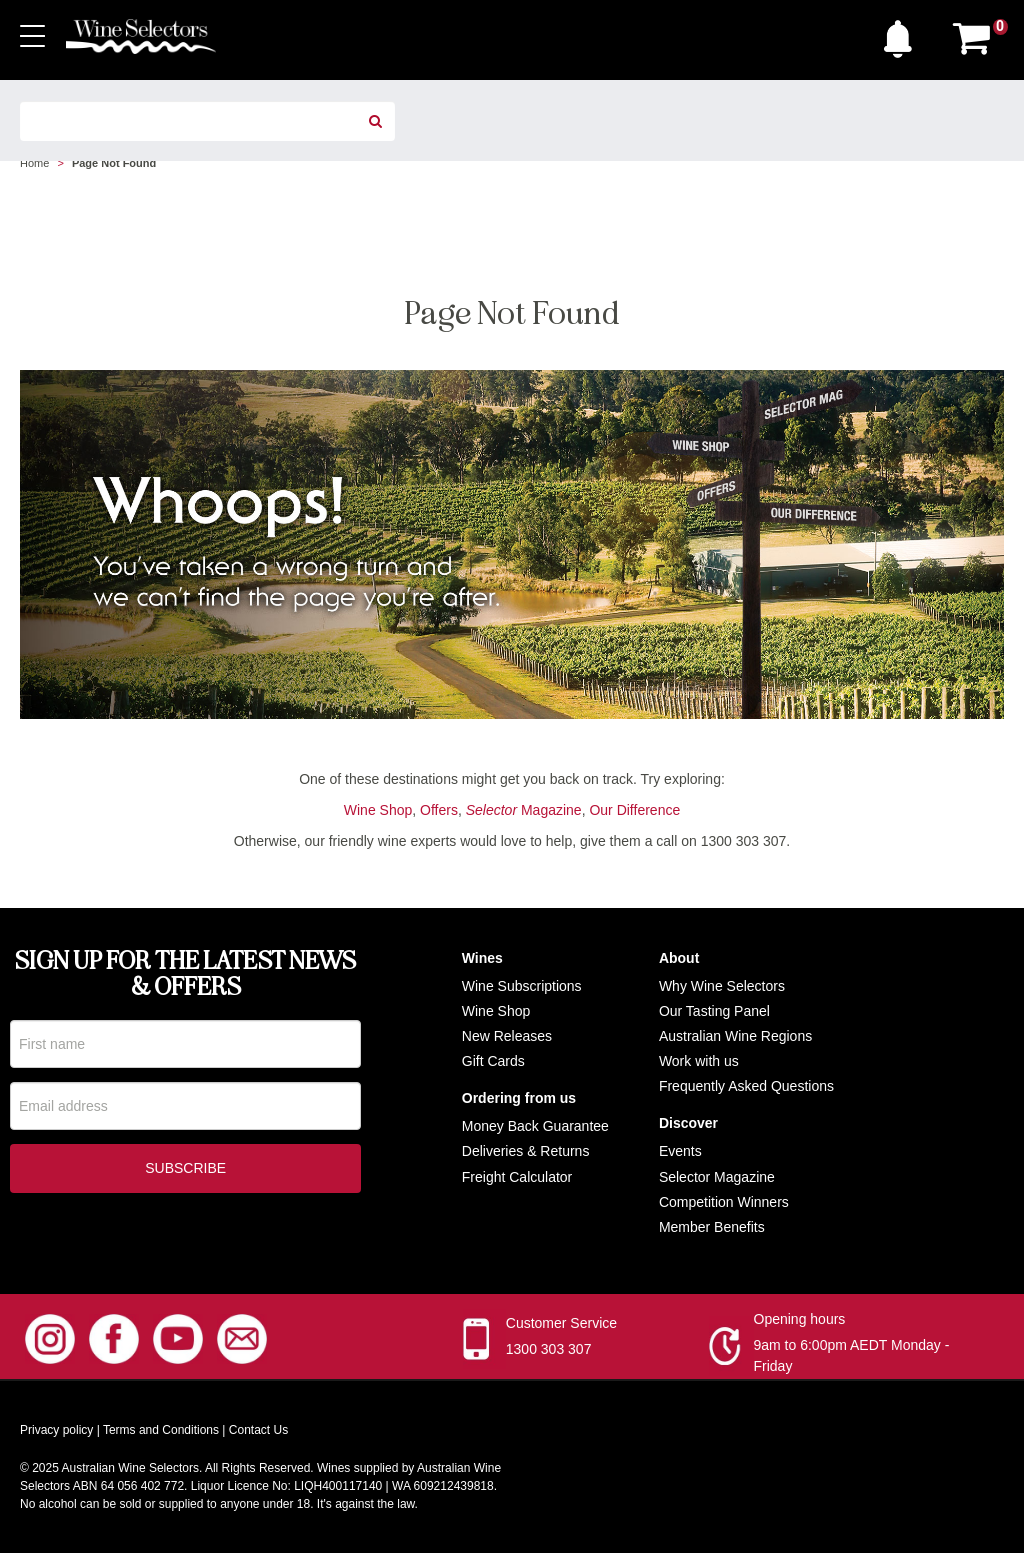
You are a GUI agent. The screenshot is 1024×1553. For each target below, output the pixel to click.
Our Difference (634, 810)
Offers (439, 810)
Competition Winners (724, 1202)
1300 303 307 (549, 1349)
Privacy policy (56, 1430)
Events (680, 1151)
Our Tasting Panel (714, 1011)
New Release (503, 1036)
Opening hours (800, 1319)
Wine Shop (378, 810)
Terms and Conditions (161, 1430)
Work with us (699, 1061)
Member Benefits (712, 1227)
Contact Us (258, 1430)
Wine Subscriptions (522, 986)
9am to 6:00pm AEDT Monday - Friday (852, 1355)
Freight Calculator (517, 1177)
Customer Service (561, 1323)
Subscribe (185, 1170)
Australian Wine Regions (735, 1036)
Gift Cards (493, 1061)
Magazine (524, 810)
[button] (903, 34)
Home (34, 163)
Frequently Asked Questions (746, 1086)
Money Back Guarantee (535, 1126)
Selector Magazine (717, 1177)
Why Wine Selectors (722, 986)
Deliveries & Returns (526, 1151)
